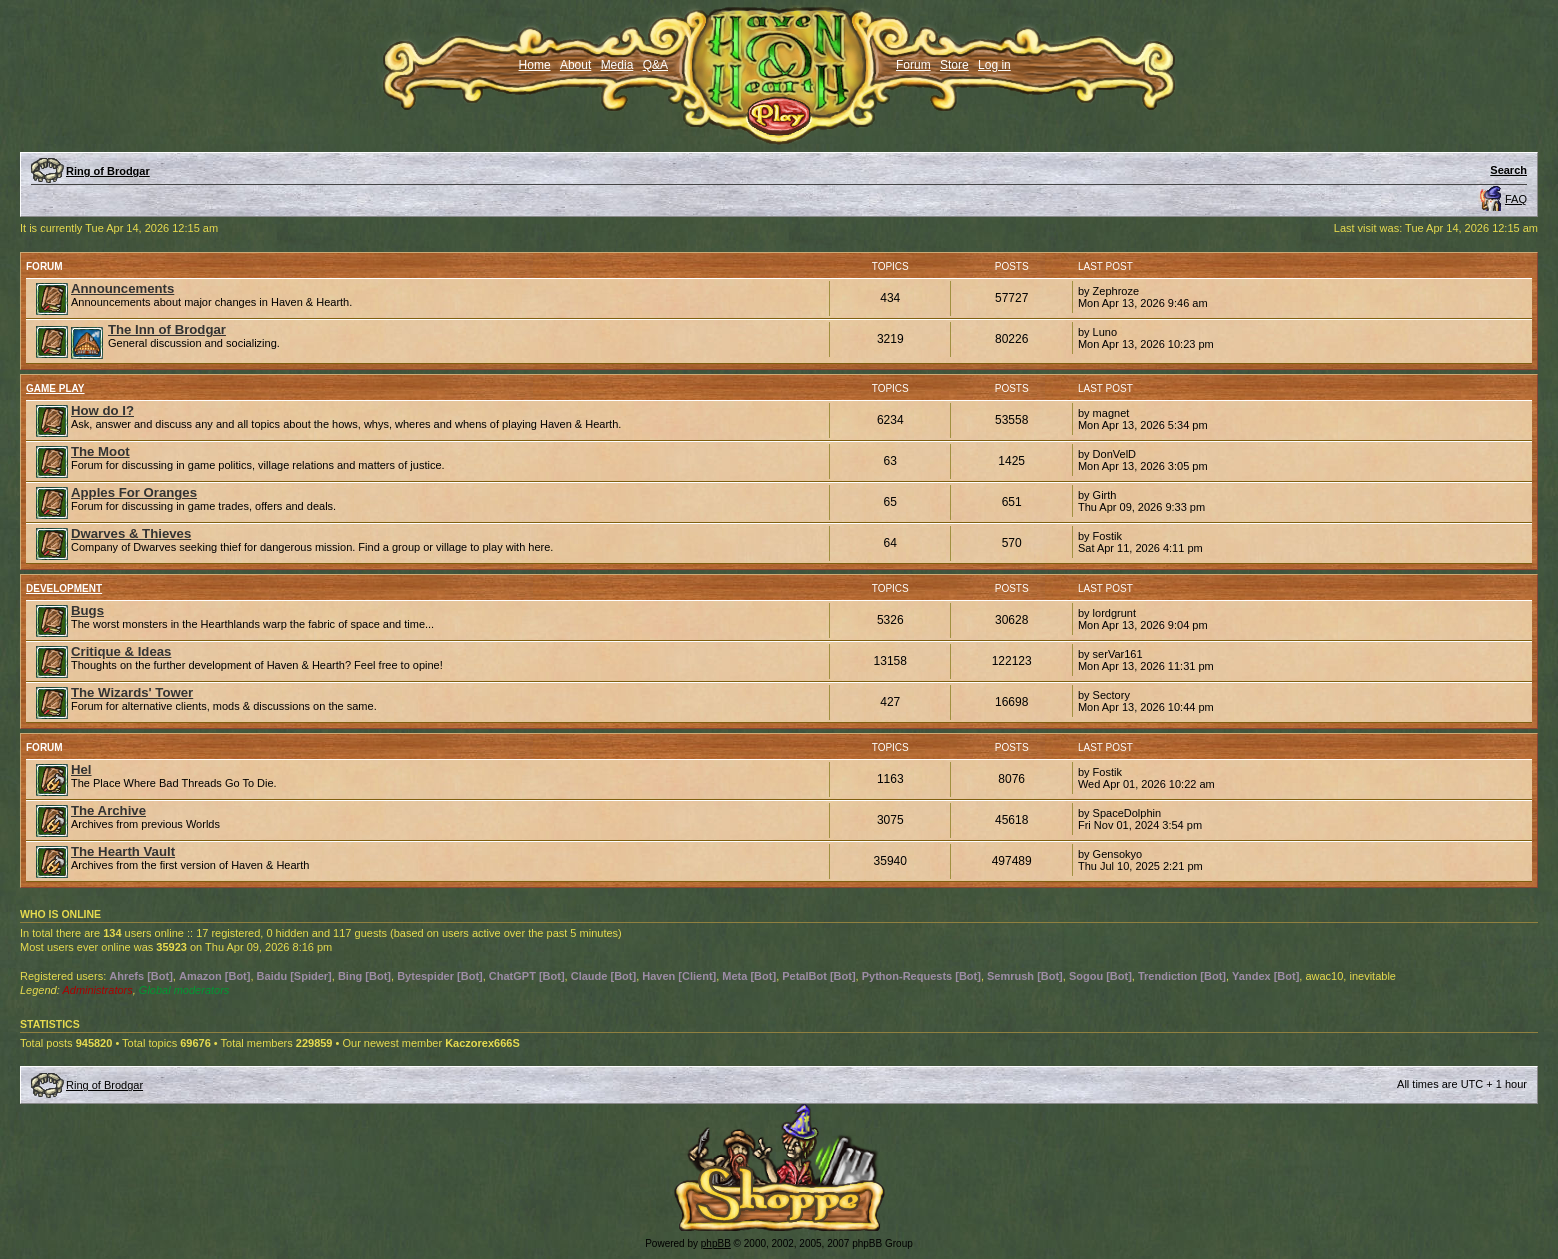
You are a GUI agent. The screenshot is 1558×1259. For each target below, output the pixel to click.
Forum (913, 65)
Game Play (55, 388)
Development (64, 588)
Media (617, 65)
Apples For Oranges (134, 492)
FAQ (1516, 199)
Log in (994, 65)
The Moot (100, 451)
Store (954, 65)
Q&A (655, 65)
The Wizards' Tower (132, 692)
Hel (81, 769)
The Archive (108, 810)
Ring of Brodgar (108, 171)
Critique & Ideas (121, 651)
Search (1508, 170)
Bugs (87, 610)
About (575, 65)
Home (535, 65)
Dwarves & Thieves (131, 533)
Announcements (122, 288)
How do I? (102, 410)
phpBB (716, 1243)
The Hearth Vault (123, 851)
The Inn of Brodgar (167, 329)
